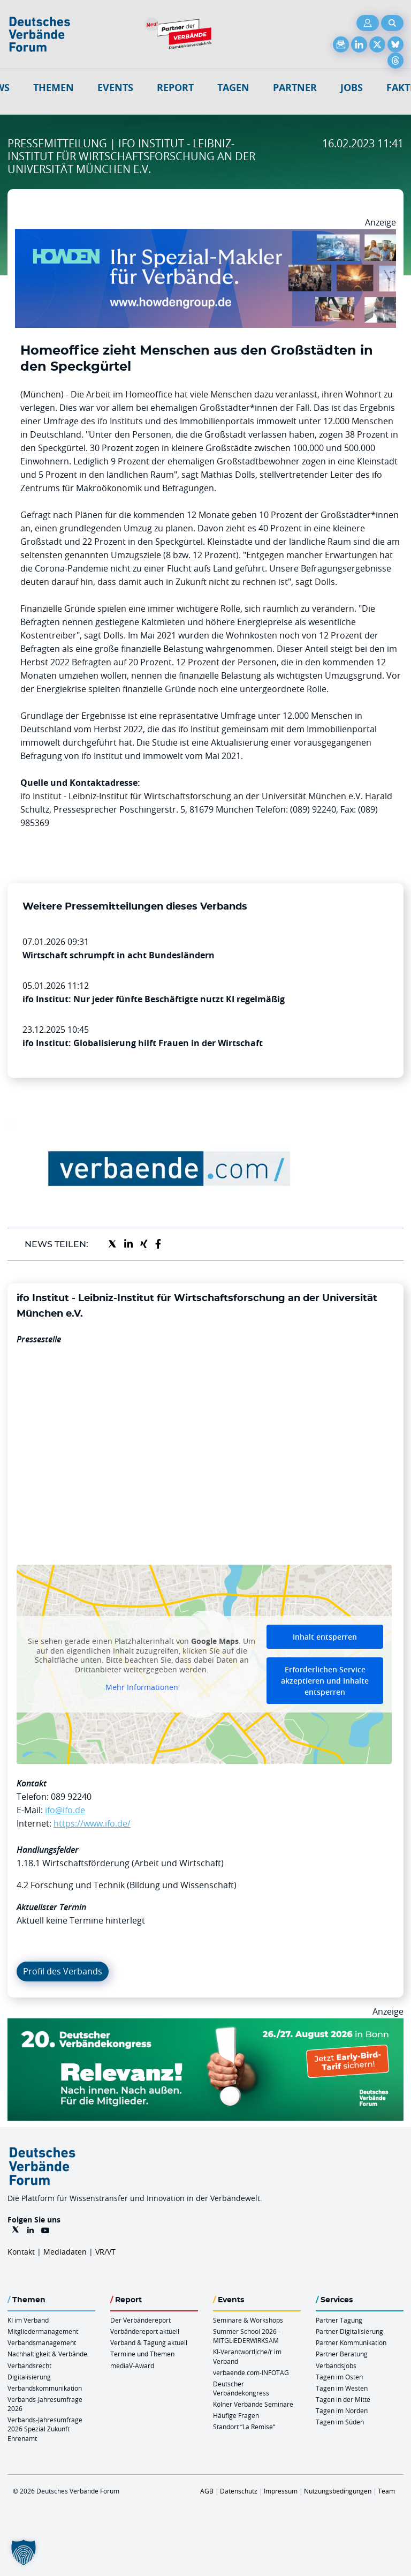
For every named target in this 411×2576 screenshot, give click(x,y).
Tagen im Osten (339, 2376)
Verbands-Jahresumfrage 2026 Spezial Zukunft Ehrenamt (44, 2428)
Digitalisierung (29, 2376)
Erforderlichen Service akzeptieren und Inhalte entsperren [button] (325, 1680)
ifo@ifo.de (65, 1810)
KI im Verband (28, 2320)
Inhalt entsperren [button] (325, 1637)
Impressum (281, 2491)
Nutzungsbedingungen (337, 2491)
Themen (53, 87)
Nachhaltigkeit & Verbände (47, 2353)
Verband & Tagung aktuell (148, 2342)
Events (115, 87)
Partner (295, 87)
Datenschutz (238, 2491)
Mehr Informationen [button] (141, 1688)
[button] (23, 2552)
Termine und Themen (142, 2353)
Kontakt (21, 2252)
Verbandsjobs (336, 2365)
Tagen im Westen (342, 2388)
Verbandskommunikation (44, 2388)
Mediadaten (65, 2252)
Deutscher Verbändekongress (241, 2388)
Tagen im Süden (340, 2421)
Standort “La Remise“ (244, 2426)
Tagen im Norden (342, 2410)
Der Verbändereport (140, 2320)
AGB (207, 2491)
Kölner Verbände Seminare (253, 2404)
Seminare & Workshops (248, 2320)
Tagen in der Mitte (343, 2399)
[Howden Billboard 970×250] (205, 236)
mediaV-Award (132, 2365)
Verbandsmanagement (41, 2342)
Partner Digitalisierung (349, 2331)
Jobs (351, 87)
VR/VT (105, 2252)
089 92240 (71, 1797)
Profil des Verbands (62, 1971)
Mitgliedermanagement (42, 2331)
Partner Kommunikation (351, 2342)
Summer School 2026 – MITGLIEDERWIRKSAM (247, 2336)
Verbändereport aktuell (144, 2331)
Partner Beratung (342, 2353)
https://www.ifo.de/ (92, 1823)
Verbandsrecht (29, 2365)
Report (175, 87)
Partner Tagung (339, 2320)
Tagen (233, 87)
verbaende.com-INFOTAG (251, 2372)
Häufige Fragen (236, 2415)
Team (386, 2491)
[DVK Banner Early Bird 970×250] (205, 2025)
